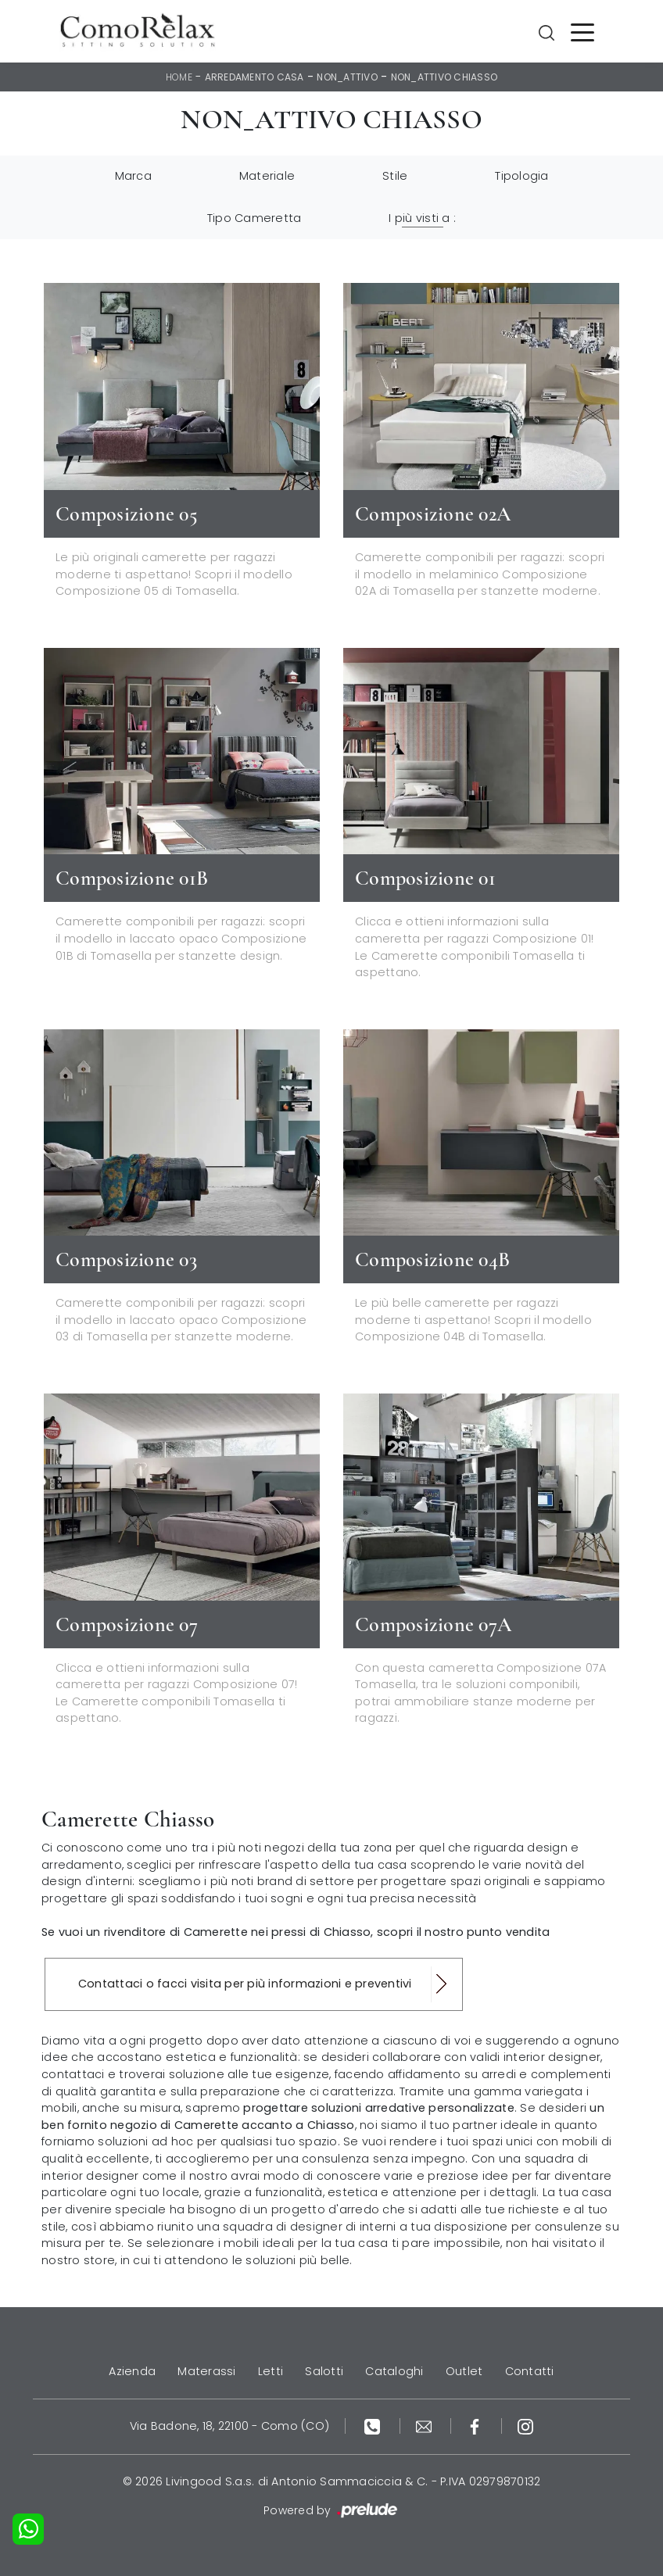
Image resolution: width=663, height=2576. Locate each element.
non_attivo (347, 77)
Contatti (529, 2371)
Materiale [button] (267, 176)
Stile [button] (394, 176)
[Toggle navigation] (582, 31)
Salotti (324, 2371)
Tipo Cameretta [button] (254, 218)
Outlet (464, 2371)
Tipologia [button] (521, 176)
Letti (270, 2371)
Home (179, 77)
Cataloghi (394, 2371)
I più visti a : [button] (422, 218)
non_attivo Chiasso (444, 77)
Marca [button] (133, 176)
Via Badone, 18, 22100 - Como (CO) (229, 2426)
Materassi (206, 2371)
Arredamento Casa (254, 77)
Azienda (132, 2371)
